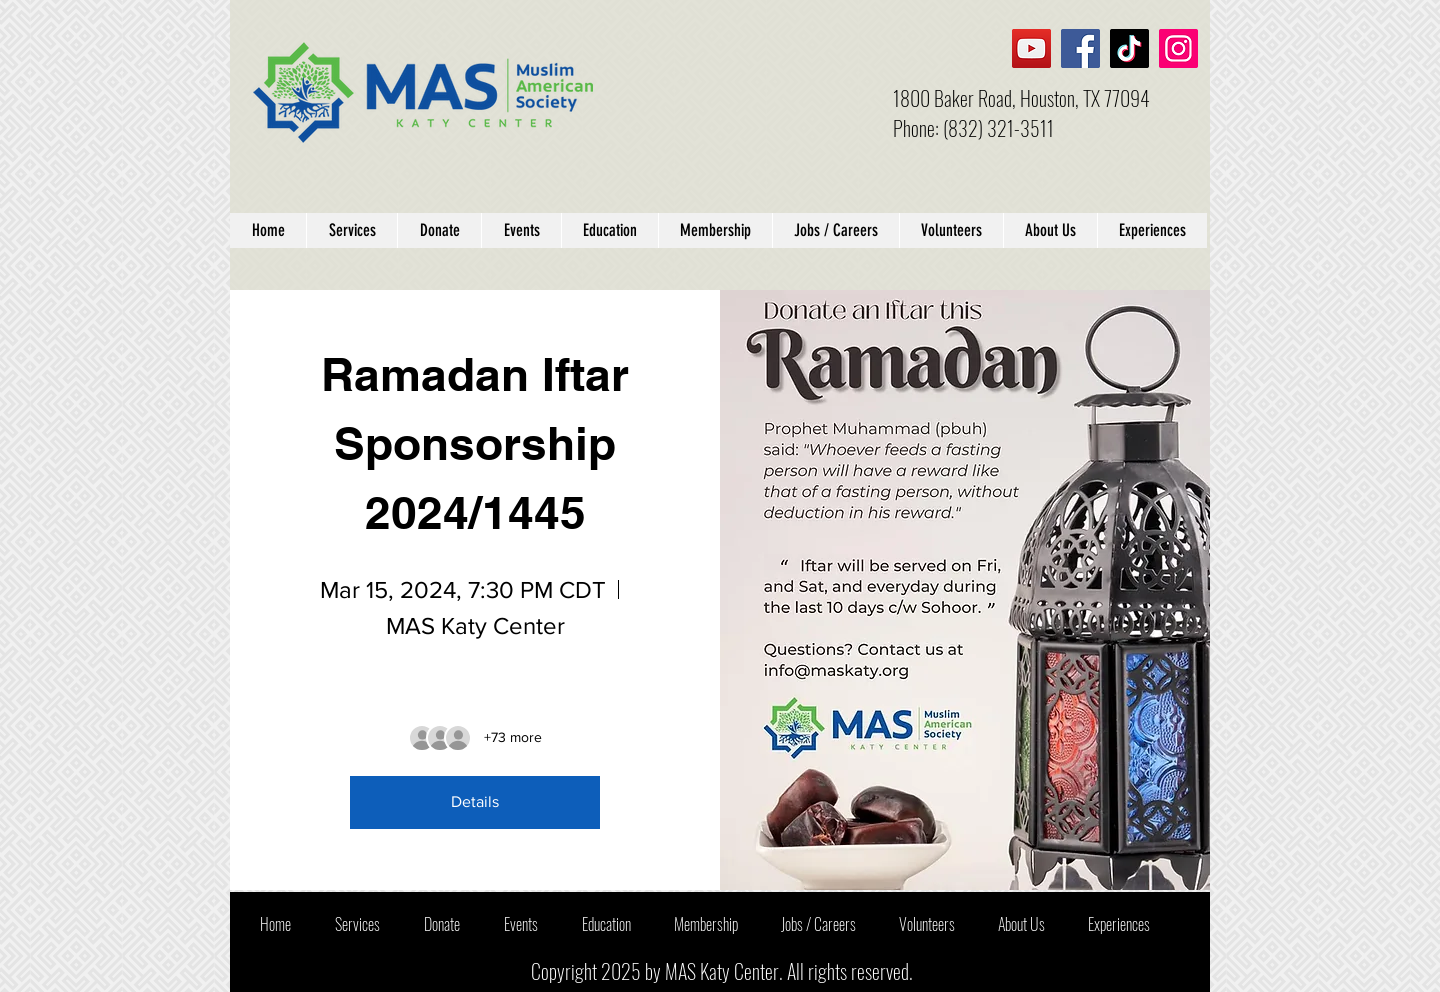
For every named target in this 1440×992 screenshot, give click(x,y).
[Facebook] (1080, 48)
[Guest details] (513, 738)
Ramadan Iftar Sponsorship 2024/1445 (481, 443)
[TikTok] (1129, 48)
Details (475, 801)
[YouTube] (1031, 48)
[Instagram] (1178, 48)
